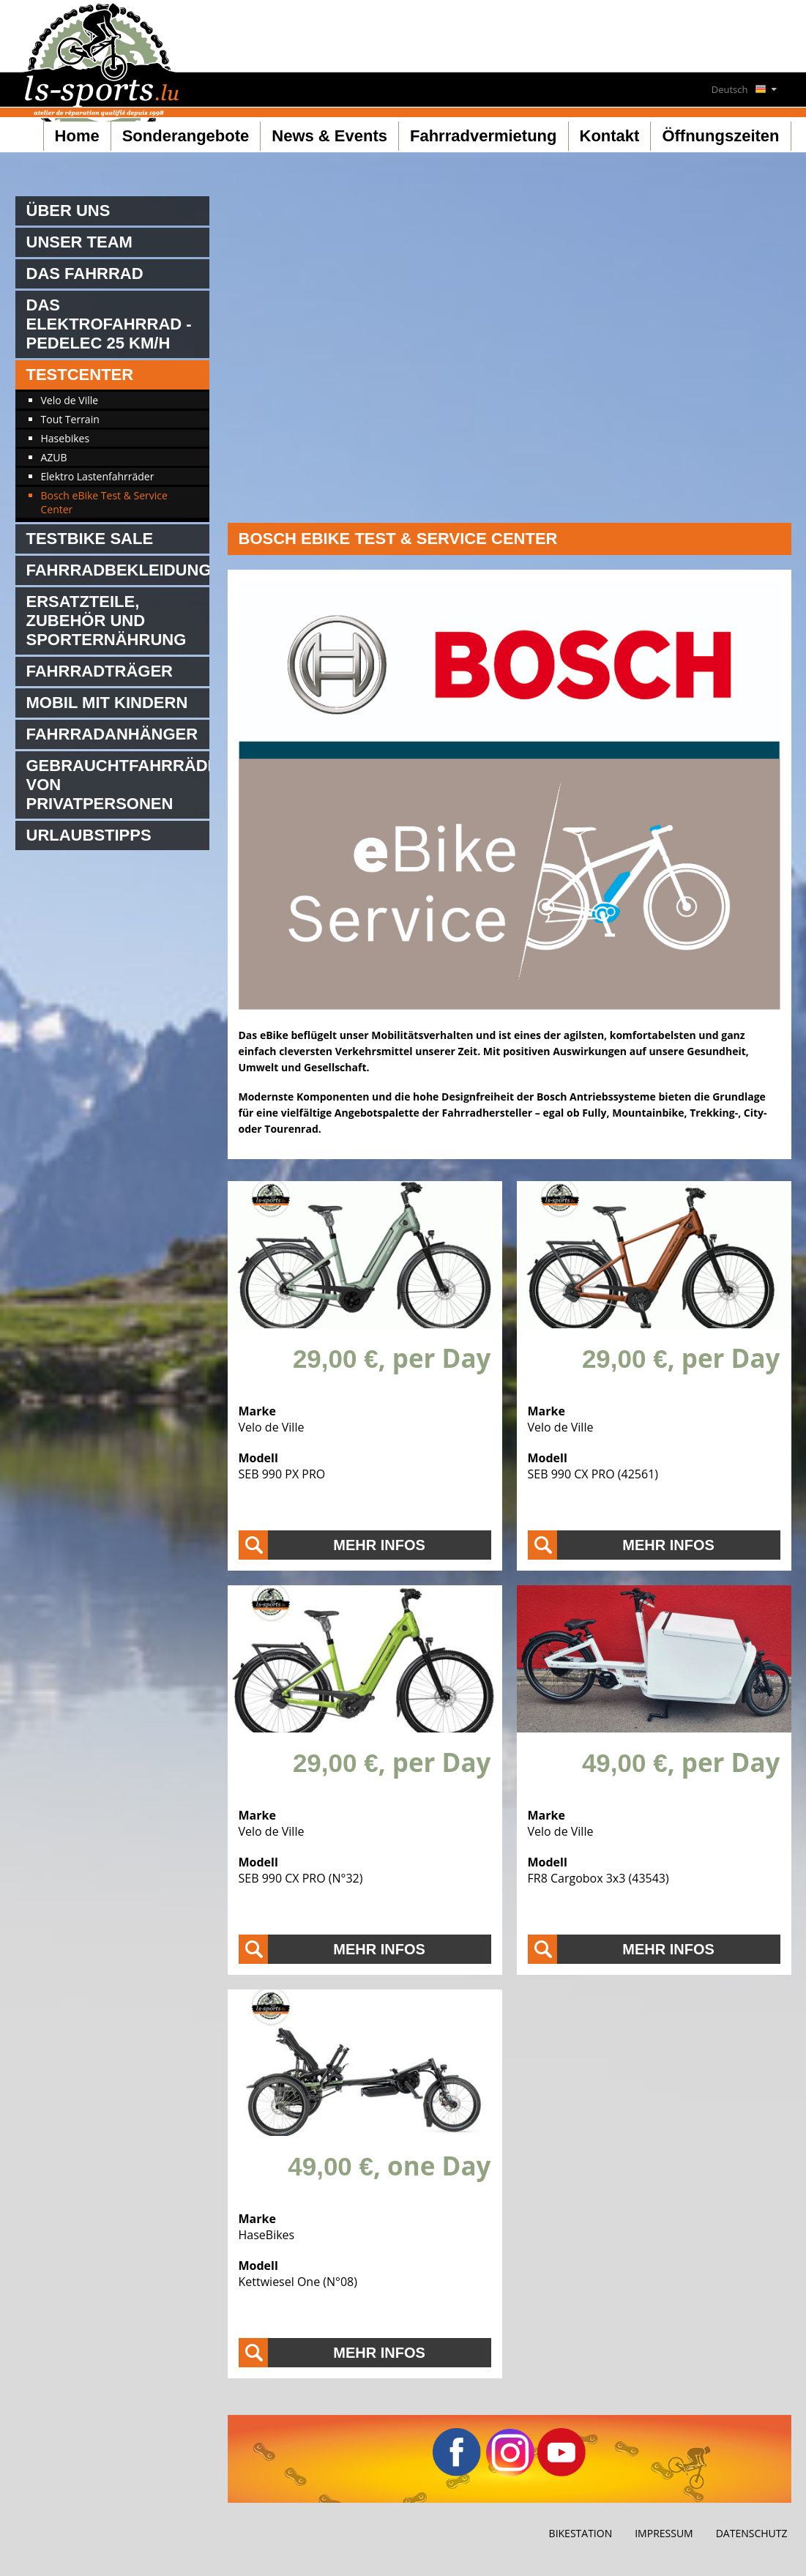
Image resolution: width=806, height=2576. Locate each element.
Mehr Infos (379, 1545)
